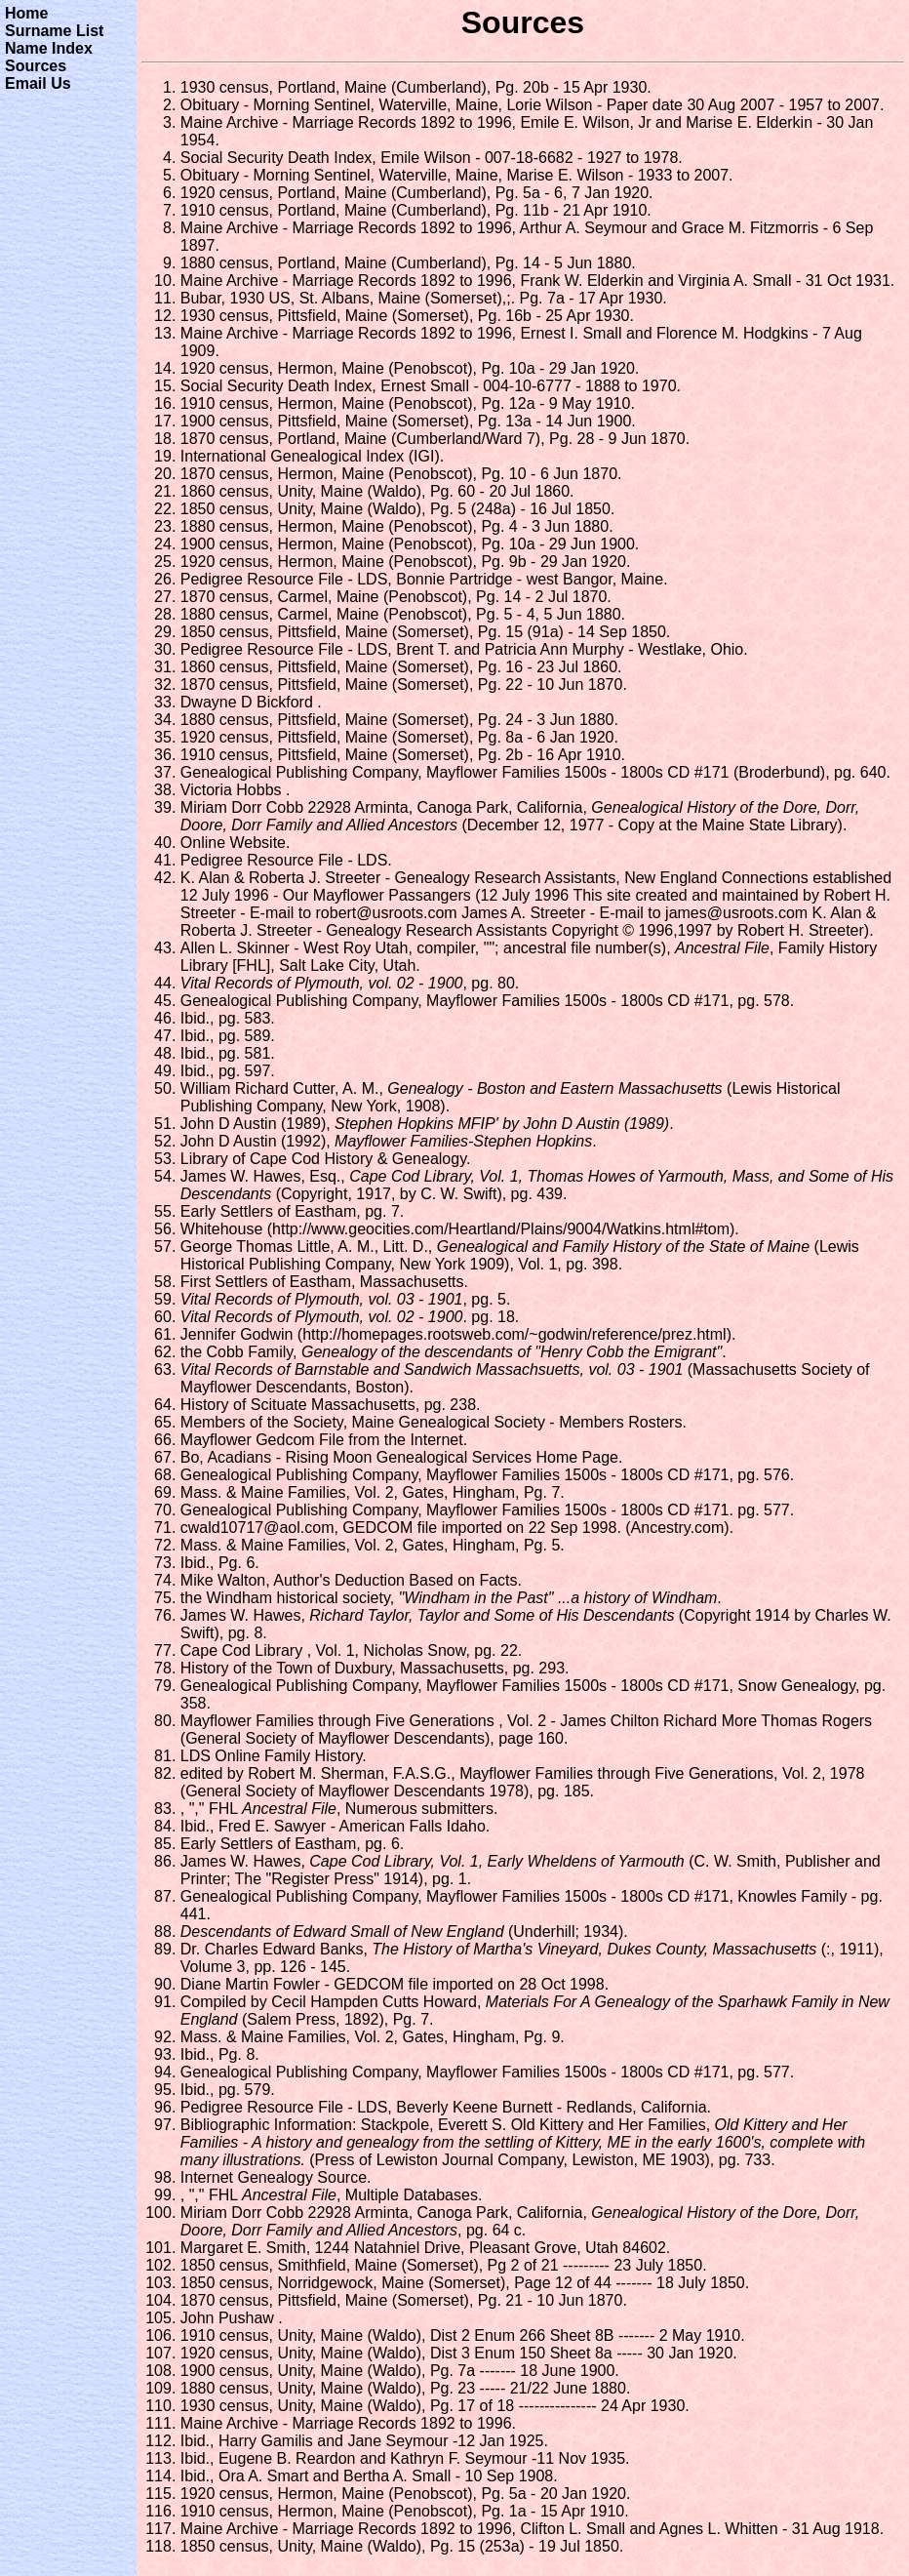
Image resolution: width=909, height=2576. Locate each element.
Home (26, 13)
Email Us (38, 83)
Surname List (54, 30)
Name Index (49, 48)
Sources (35, 66)
